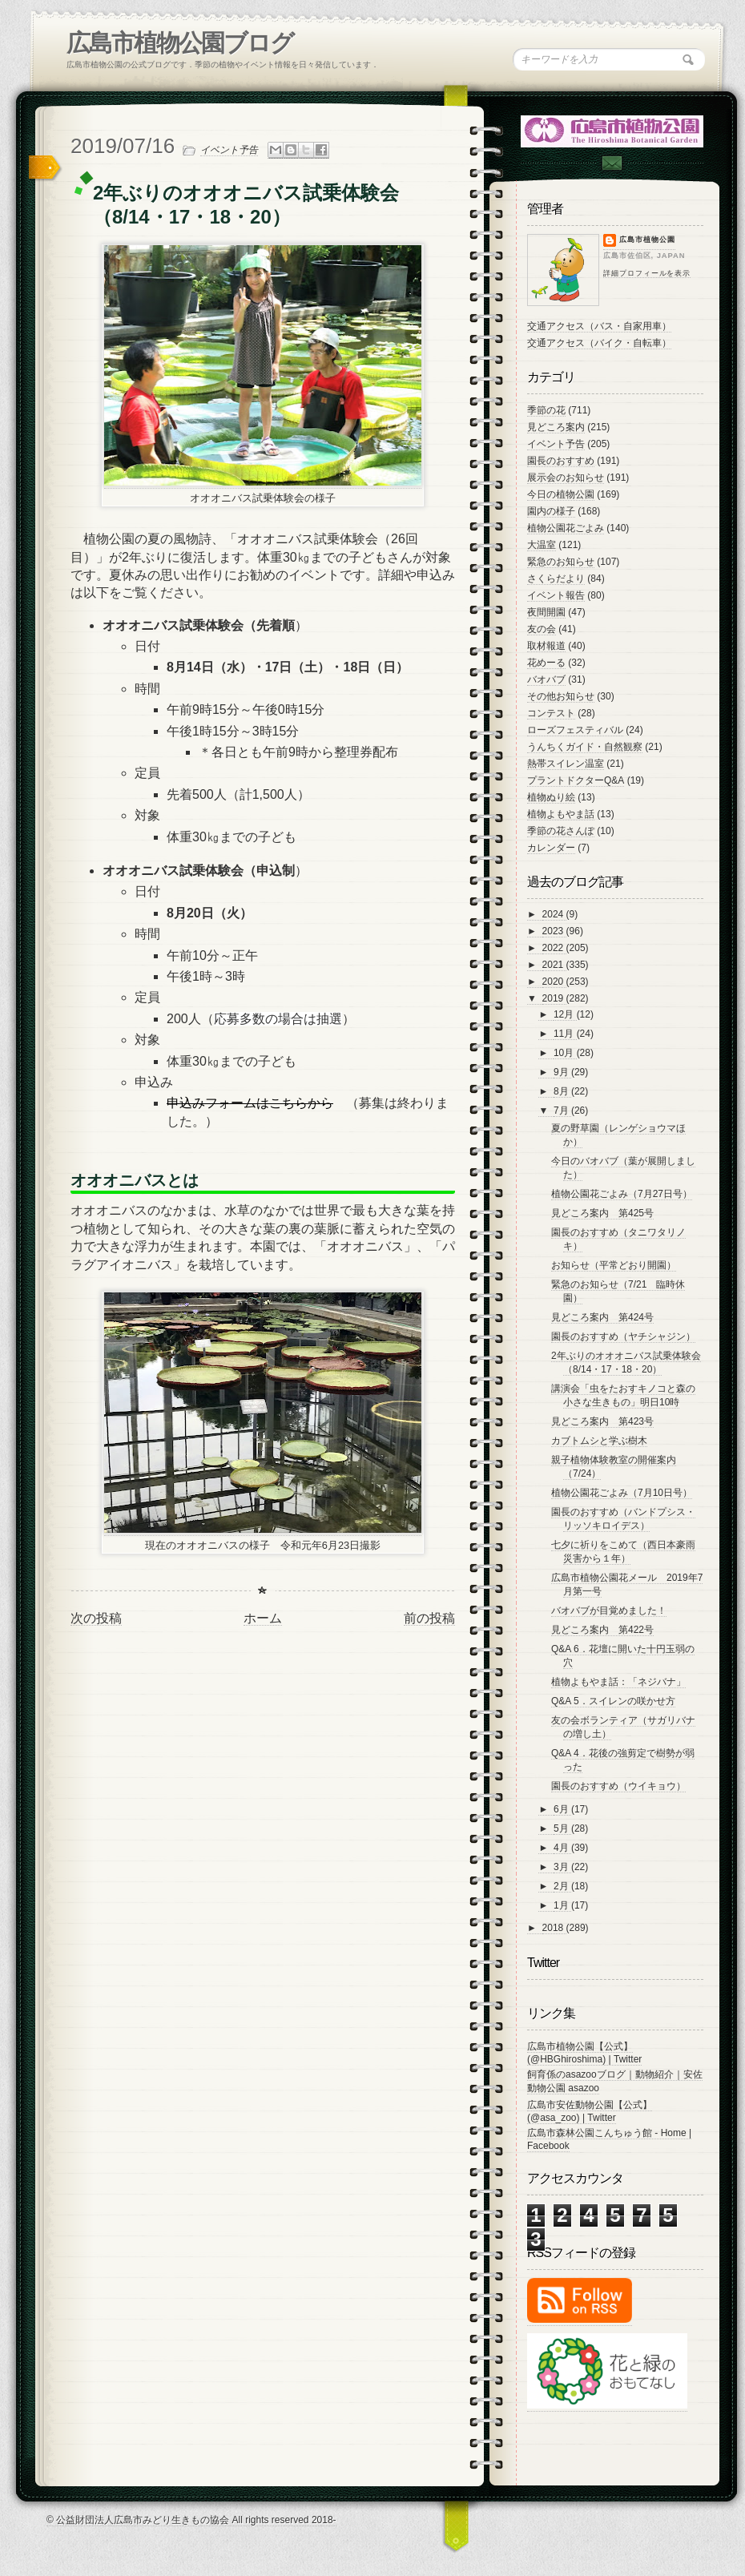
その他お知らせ (560, 696)
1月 (562, 1905)
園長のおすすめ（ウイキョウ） (618, 1786)
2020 (554, 981)
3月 (562, 1867)
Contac (611, 163)
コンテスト (551, 713)
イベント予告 (229, 149)
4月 (562, 1847)
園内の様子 (551, 511)
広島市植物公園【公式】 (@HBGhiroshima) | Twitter (584, 2053)
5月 (562, 1828)
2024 (554, 914)
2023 (554, 931)
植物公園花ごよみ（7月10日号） (621, 1492)
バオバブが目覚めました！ (608, 1610)
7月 (562, 1110)
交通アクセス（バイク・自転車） (599, 343)
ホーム (263, 1618)
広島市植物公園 (647, 240)
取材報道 (546, 645)
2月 (562, 1886)
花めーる (546, 662)
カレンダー (551, 847)
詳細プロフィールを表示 (647, 273)
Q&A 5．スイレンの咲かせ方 (613, 1701)
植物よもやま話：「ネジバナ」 (618, 1681)
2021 (554, 964)
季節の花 (546, 410)
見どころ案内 (556, 427)
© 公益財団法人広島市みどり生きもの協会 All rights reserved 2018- (191, 2520)
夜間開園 (546, 612)
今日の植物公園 (560, 494)
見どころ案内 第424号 (602, 1317)
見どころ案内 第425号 (602, 1213)
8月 (562, 1091)
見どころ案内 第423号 (602, 1421)
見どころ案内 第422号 (602, 1629)
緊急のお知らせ (560, 561)
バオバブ (546, 679)
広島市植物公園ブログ (179, 43)
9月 (562, 1072)
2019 (554, 998)
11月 (565, 1033)
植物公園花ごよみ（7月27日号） (621, 1193)
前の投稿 (429, 1618)
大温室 (541, 544)
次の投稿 (96, 1618)
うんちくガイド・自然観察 (584, 746)
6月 (562, 1809)
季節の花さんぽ (560, 830)
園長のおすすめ (560, 460)
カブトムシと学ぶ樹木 (599, 1440)
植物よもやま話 (560, 814)
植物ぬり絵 (551, 797)
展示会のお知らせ (565, 477)
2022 (554, 947)
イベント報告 (556, 595)
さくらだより (556, 578)
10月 (565, 1052)
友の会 (541, 629)
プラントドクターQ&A (575, 780)
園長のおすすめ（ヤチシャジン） (623, 1336)
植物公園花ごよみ (565, 528)
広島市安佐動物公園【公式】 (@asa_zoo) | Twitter (589, 2111)
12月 (565, 1014)
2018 (554, 1927)
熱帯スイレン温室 (565, 763)
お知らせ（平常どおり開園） (613, 1265)
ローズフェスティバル (575, 730)
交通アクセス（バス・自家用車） (599, 326)
